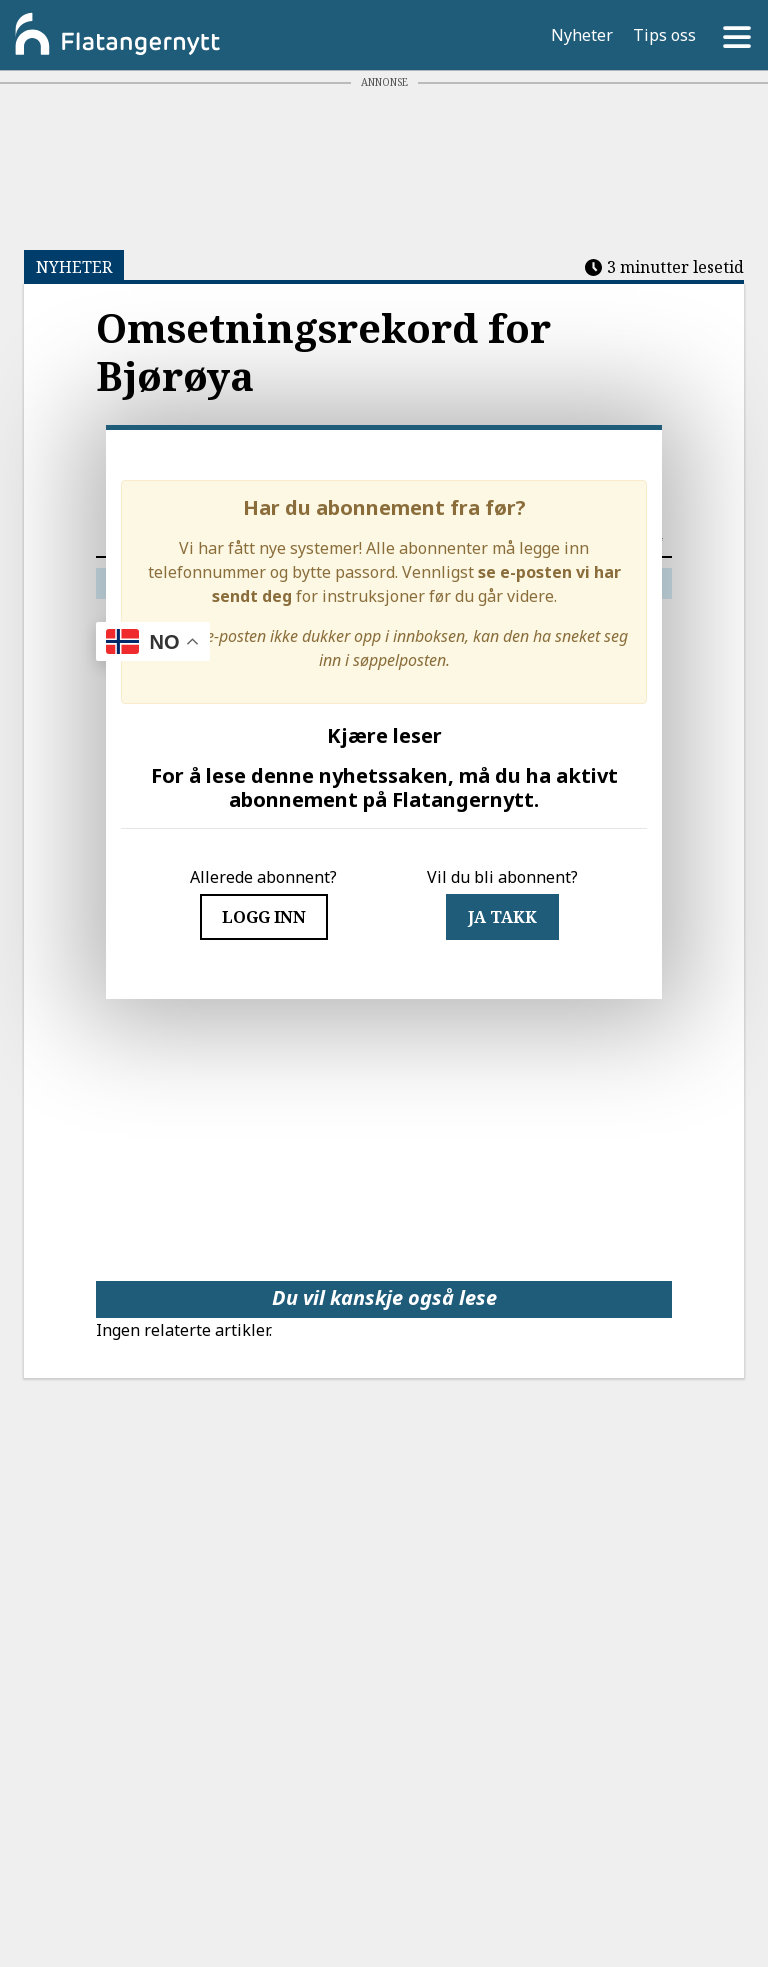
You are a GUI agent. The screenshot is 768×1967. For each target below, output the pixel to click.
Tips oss (664, 35)
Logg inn (264, 917)
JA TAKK (502, 917)
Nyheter (582, 35)
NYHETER (74, 267)
